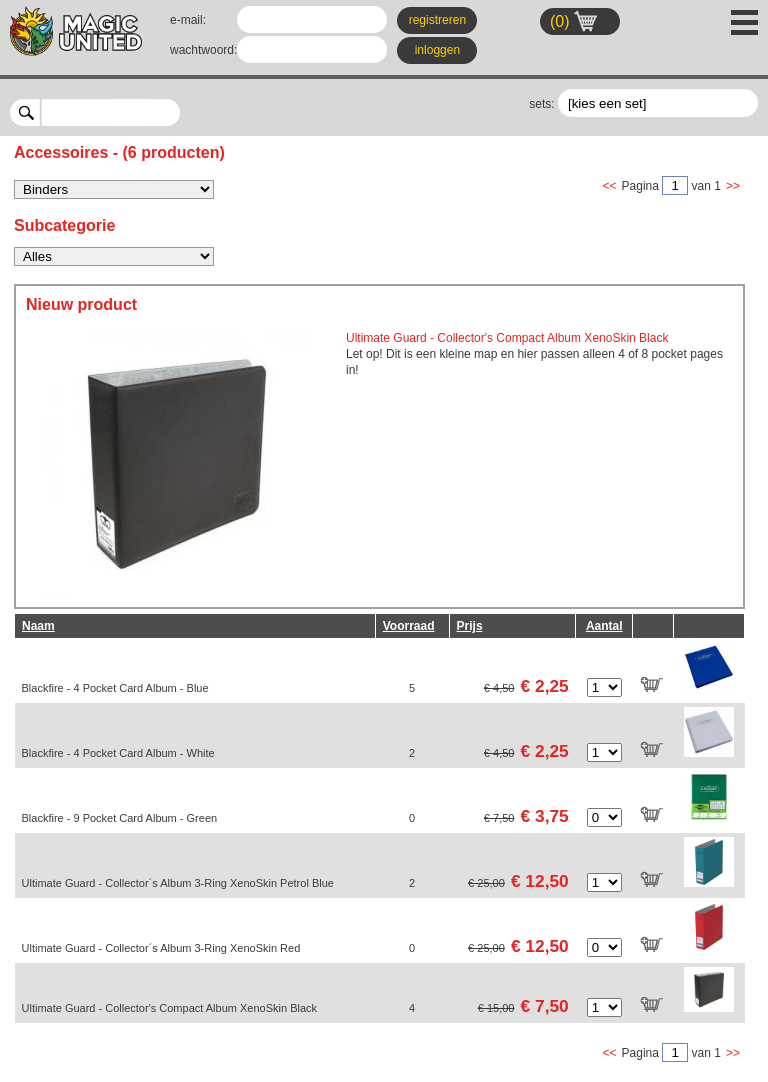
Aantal (604, 626)
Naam (38, 626)
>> (733, 186)
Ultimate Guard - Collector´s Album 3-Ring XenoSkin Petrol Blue (178, 883)
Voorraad (409, 626)
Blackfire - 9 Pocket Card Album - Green (120, 818)
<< (610, 186)
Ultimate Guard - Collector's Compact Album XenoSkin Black (170, 1008)
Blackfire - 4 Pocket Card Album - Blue (115, 688)
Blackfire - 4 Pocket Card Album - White (118, 753)
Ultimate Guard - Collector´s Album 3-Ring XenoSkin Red (161, 948)
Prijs (470, 626)
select (172, 112)
